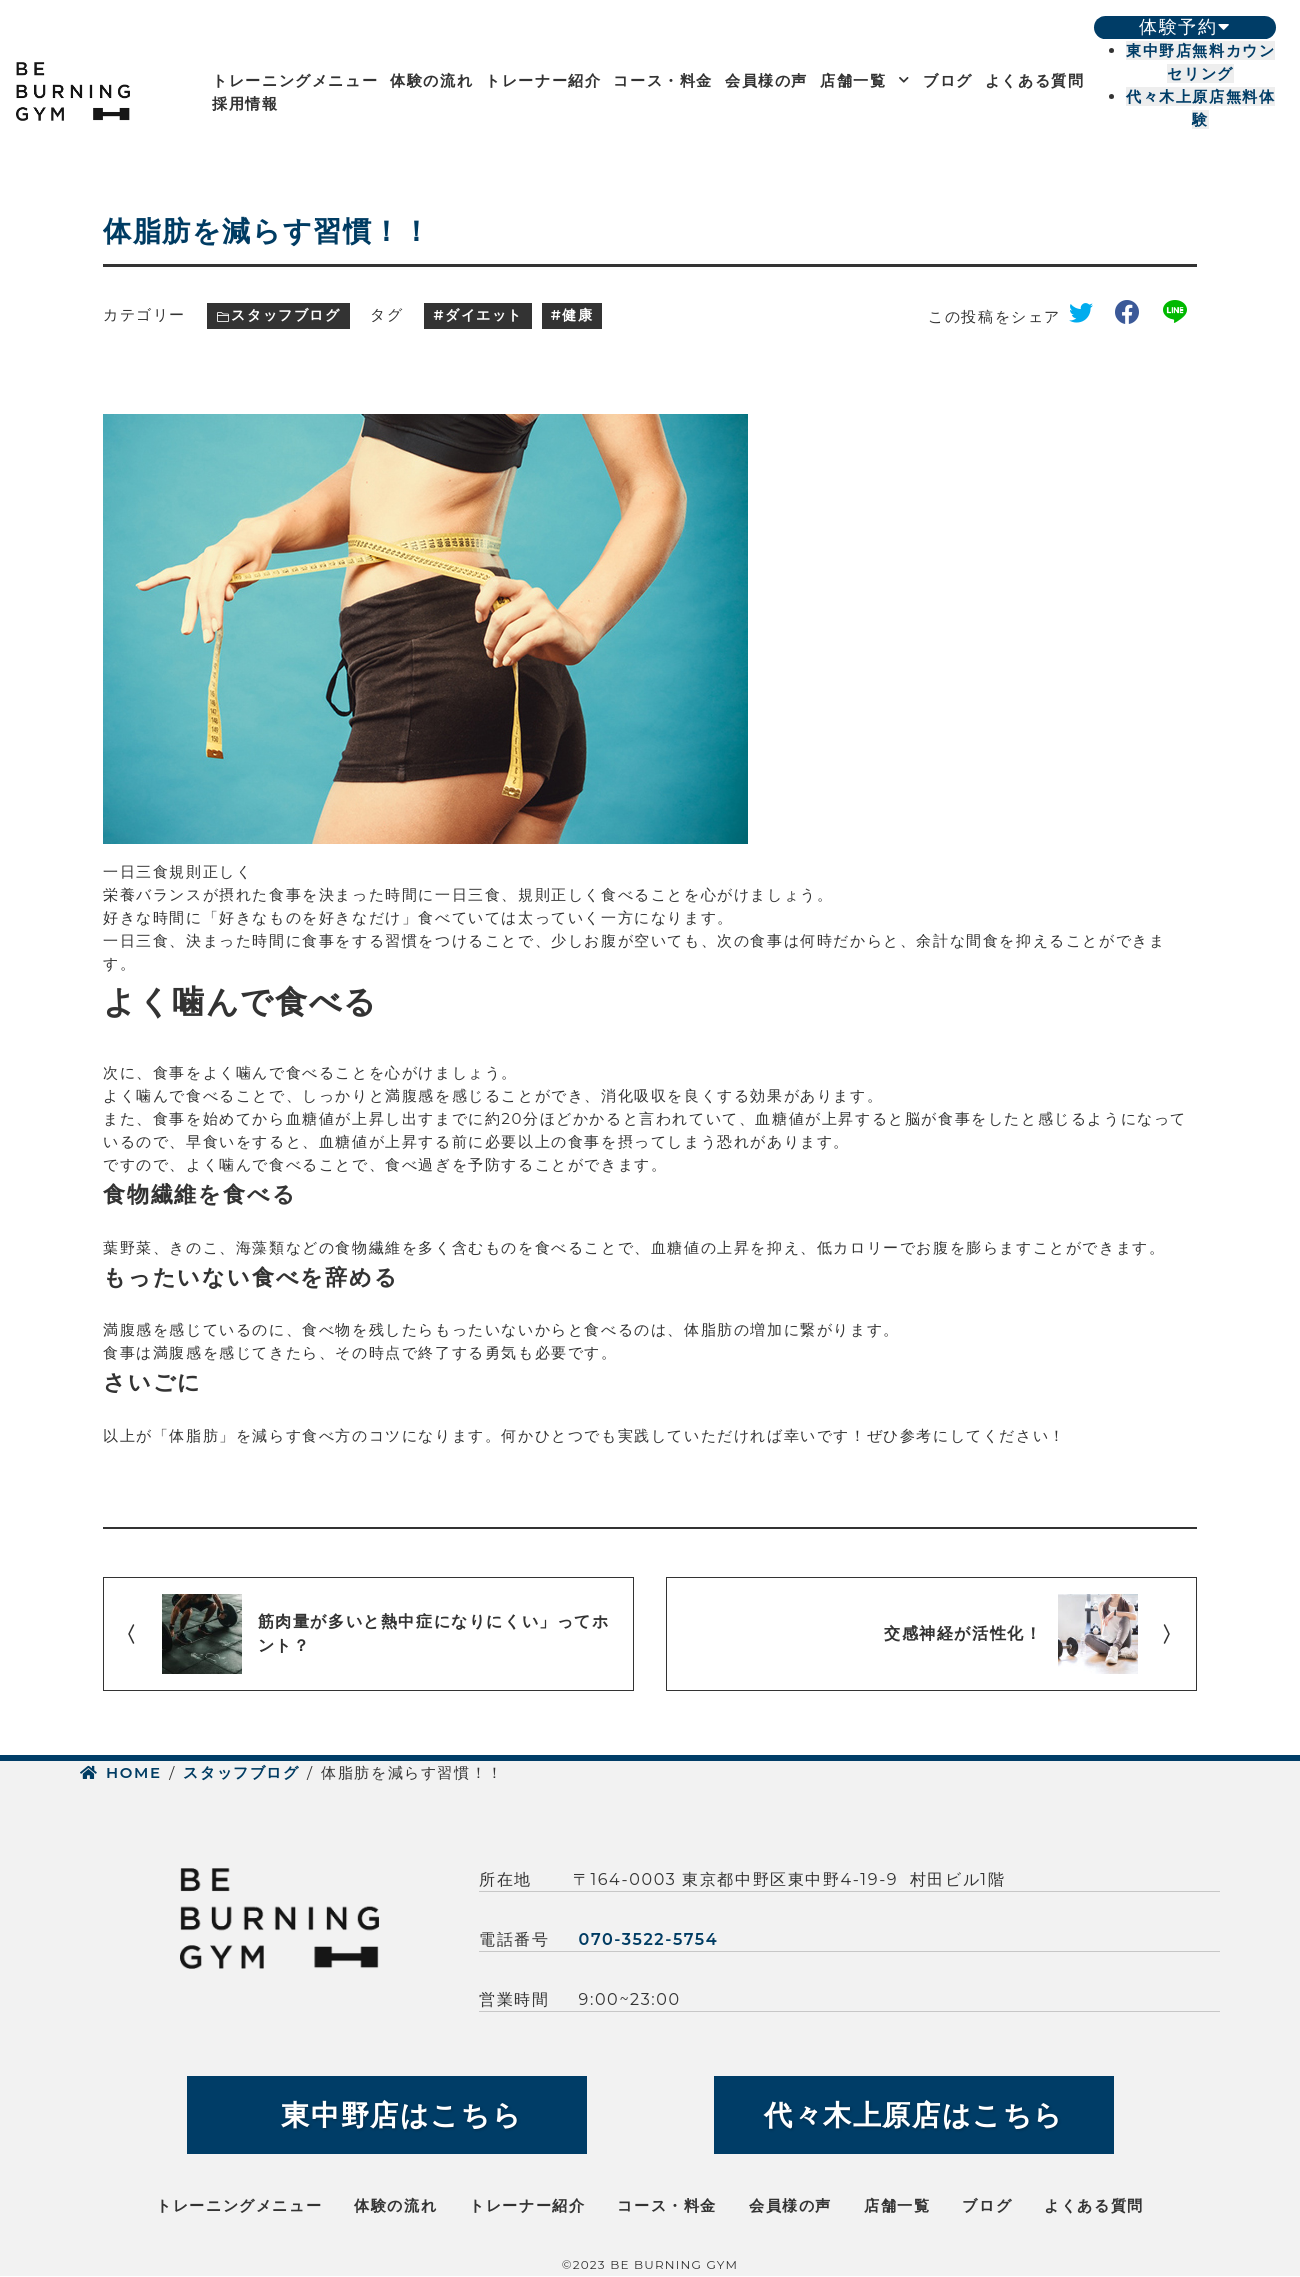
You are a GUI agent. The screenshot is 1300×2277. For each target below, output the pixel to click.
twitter (1088, 316)
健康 (577, 315)
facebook (1135, 316)
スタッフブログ (285, 315)
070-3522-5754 (649, 1939)
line (1180, 316)
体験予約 (1184, 27)
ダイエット (484, 315)
